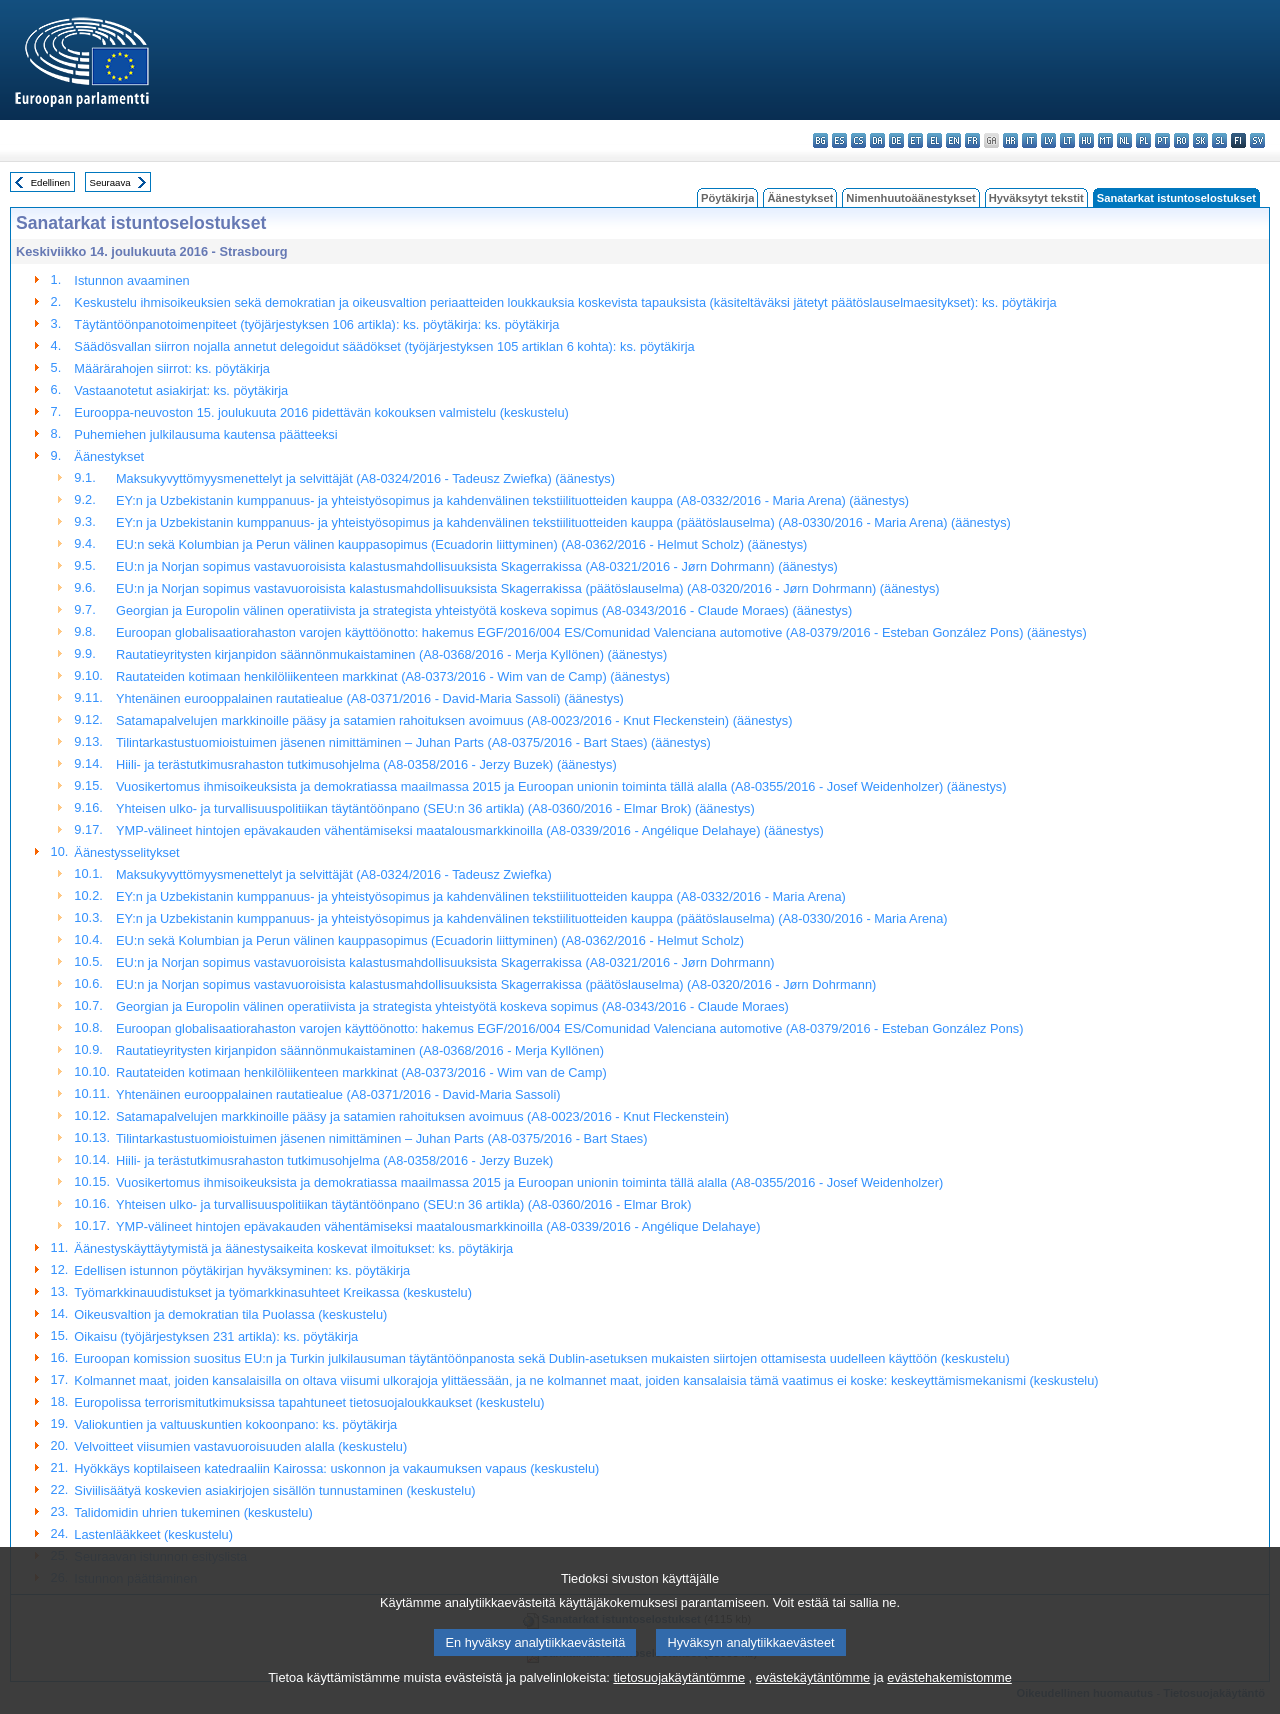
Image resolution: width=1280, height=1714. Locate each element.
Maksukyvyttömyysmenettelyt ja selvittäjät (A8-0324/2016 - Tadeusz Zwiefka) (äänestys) (365, 478)
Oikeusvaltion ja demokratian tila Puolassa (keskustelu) (230, 1314)
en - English (953, 140)
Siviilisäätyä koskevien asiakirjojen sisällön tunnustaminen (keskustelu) (274, 1490)
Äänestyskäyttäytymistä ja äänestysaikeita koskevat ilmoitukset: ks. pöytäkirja (293, 1248)
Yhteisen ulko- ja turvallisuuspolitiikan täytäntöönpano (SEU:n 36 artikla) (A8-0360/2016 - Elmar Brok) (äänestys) (435, 808)
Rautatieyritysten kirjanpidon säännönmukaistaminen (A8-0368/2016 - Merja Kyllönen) (360, 1050)
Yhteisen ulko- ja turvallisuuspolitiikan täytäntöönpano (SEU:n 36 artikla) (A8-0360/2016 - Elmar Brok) (403, 1204)
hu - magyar (1086, 140)
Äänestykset (800, 198)
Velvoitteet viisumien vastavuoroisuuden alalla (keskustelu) (240, 1446)
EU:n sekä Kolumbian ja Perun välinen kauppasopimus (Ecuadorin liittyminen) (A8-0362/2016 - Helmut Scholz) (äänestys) (461, 544)
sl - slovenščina (1219, 140)
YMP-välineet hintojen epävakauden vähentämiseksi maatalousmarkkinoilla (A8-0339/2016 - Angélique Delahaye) (438, 1226)
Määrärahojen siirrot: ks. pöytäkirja (172, 368)
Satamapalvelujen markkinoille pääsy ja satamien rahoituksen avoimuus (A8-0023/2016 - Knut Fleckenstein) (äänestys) (454, 720)
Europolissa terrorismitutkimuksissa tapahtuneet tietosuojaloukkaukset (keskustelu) (309, 1402)
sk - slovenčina (1200, 140)
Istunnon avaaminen (131, 280)
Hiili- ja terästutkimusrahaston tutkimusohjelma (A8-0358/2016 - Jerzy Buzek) (334, 1160)
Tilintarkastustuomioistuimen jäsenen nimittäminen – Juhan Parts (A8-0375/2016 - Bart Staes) (382, 1138)
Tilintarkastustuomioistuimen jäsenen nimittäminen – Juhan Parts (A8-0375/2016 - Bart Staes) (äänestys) (413, 742)
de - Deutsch (896, 140)
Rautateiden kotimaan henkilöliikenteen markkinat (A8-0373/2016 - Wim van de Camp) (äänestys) (393, 676)
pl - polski (1143, 140)
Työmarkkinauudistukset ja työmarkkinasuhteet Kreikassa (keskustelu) (273, 1292)
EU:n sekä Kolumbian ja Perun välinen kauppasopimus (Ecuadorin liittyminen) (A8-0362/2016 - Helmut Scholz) (430, 940)
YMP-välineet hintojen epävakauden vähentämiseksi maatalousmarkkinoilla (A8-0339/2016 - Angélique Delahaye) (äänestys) (470, 830)
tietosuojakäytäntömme (679, 1698)
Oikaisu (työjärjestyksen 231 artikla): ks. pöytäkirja (216, 1336)
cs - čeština (858, 140)
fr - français (972, 140)
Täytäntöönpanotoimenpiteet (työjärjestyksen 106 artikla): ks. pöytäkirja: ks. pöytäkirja (316, 324)
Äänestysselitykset (126, 852)
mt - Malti (1105, 140)
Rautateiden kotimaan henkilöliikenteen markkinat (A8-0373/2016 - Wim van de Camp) (361, 1072)
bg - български (820, 140)
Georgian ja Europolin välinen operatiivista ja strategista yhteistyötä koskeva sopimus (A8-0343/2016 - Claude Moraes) (452, 1006)
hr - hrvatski (1010, 140)
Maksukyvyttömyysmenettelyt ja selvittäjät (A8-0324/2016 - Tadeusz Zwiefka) (334, 874)
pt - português (1162, 140)
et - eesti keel (915, 140)
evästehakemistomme (949, 1698)
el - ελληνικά (934, 140)
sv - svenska (1257, 140)
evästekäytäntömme (813, 1698)
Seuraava (110, 182)
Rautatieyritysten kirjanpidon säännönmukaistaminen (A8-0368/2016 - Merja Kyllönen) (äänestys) (391, 654)
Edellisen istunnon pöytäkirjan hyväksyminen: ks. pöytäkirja (242, 1270)
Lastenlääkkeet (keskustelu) (153, 1534)
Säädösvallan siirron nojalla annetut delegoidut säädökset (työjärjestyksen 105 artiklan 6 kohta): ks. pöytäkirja (384, 346)
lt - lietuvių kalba (1067, 140)
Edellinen (50, 182)
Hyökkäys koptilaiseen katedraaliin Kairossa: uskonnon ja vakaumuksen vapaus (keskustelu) (336, 1468)
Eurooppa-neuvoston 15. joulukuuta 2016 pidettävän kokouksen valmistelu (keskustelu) (321, 412)
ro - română (1181, 140)
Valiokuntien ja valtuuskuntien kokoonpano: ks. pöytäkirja (235, 1424)
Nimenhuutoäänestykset (910, 198)
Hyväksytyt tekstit (1036, 198)
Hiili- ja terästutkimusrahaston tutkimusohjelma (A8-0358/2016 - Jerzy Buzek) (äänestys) (366, 764)
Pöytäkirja (727, 198)
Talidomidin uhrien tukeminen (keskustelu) (193, 1512)
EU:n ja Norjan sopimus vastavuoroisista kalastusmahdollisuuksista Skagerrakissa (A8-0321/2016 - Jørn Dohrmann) (445, 962)
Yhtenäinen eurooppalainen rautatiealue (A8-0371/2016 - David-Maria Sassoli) (338, 1094)
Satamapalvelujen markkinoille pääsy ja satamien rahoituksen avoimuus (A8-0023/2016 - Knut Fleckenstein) (422, 1116)
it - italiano (1029, 140)
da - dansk (877, 140)
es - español (839, 140)
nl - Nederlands (1124, 140)
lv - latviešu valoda (1048, 140)
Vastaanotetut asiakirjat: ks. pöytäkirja (181, 390)
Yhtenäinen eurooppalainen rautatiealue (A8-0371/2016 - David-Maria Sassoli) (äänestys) (370, 698)
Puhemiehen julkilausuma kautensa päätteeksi (205, 434)
